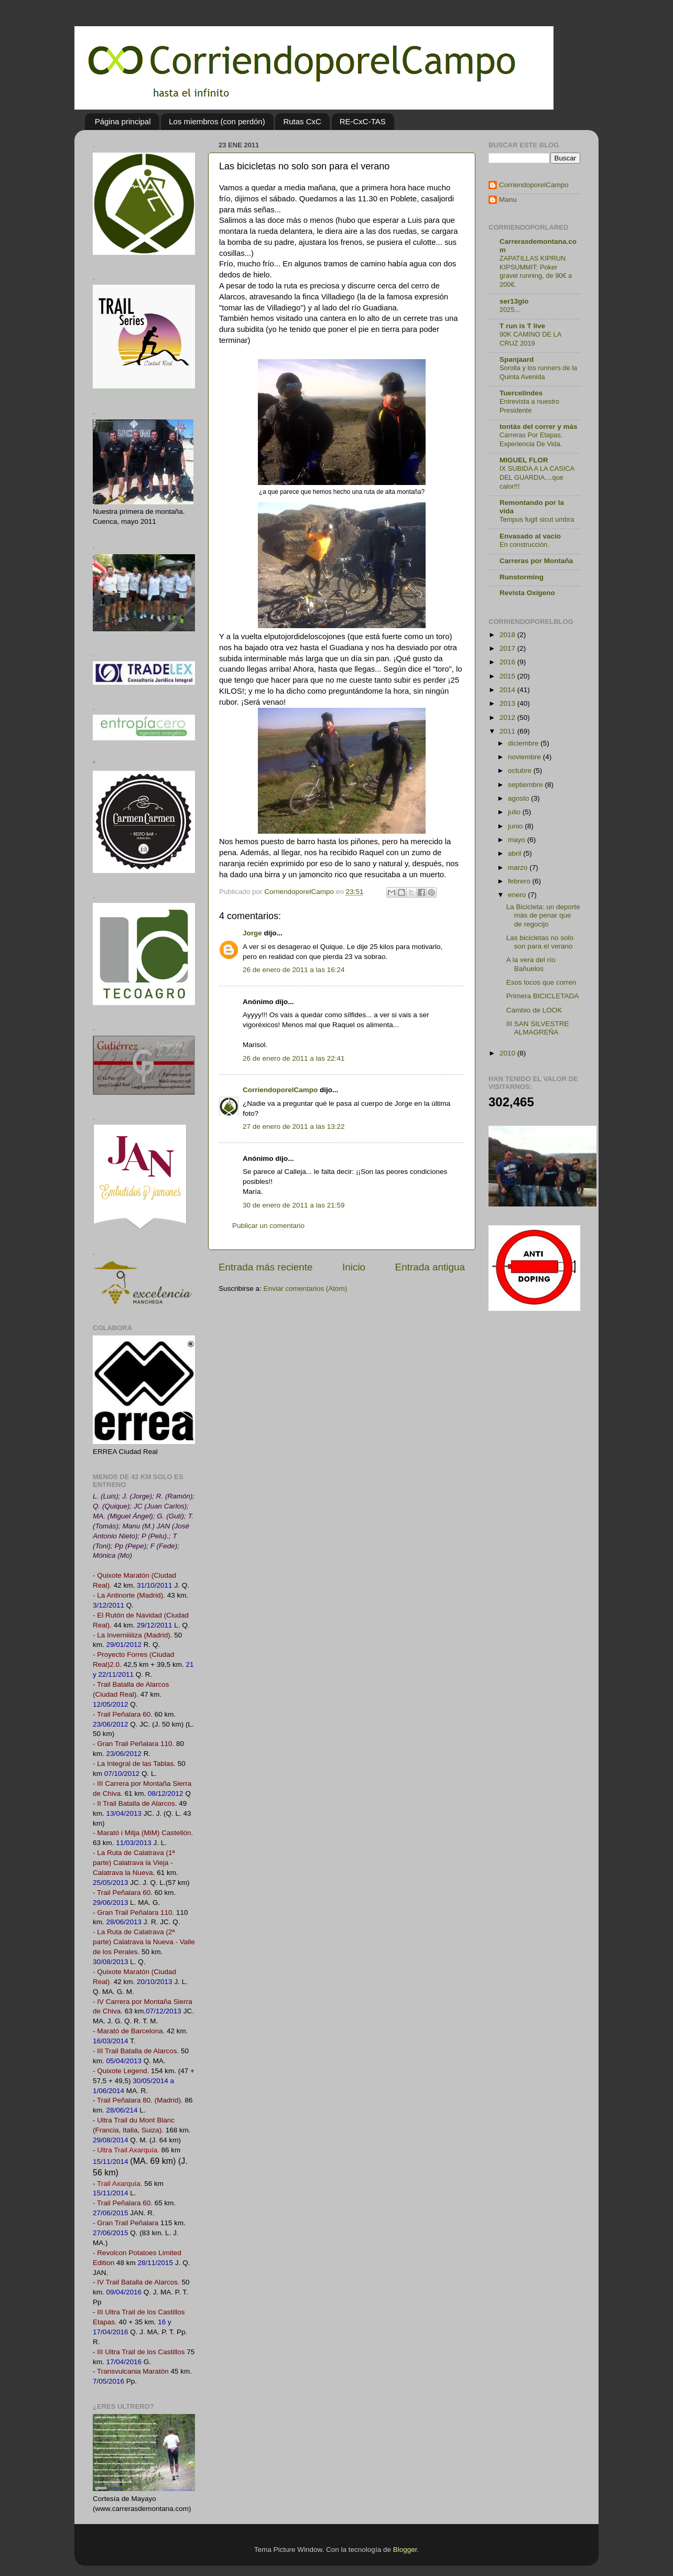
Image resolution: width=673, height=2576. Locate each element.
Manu (508, 199)
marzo (518, 867)
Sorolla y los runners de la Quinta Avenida (538, 372)
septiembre (526, 785)
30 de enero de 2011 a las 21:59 (293, 1205)
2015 (508, 676)
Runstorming (522, 577)
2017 (508, 648)
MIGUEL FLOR (524, 460)
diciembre (524, 743)
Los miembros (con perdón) (217, 121)
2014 (508, 690)
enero (518, 895)
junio (516, 826)
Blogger (405, 2549)
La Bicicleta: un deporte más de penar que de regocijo (543, 915)
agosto (519, 798)
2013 (508, 703)
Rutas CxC (302, 121)
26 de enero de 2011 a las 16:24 (293, 970)
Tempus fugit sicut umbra (537, 519)
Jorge (252, 933)
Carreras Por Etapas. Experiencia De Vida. (531, 439)
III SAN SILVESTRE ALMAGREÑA (537, 1028)
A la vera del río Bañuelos (531, 964)
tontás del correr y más (539, 426)
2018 (508, 635)
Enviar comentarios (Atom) (306, 1288)
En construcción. (524, 544)
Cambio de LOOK (534, 1010)
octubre (521, 770)
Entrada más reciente (266, 1267)
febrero (520, 881)
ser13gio (514, 301)
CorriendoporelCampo (280, 1090)
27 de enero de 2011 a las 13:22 (293, 1126)
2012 (508, 717)
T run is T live (522, 326)
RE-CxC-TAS (363, 121)
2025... (510, 310)
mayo (517, 840)
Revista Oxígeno (527, 593)
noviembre (525, 757)
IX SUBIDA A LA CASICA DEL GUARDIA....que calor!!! (537, 477)
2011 (508, 731)
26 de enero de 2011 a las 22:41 (293, 1058)
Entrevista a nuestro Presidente (529, 405)
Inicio (353, 1267)
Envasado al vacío (530, 536)
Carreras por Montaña (536, 561)
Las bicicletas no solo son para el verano (539, 942)
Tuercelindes (521, 393)
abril (515, 853)
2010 (508, 1053)
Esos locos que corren (541, 982)
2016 (508, 662)
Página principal (123, 121)
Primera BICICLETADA (542, 996)
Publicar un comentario (268, 1226)
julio (515, 812)
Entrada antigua (430, 1267)
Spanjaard (517, 359)
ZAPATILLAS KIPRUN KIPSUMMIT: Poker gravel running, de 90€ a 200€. (536, 271)
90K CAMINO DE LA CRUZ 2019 (530, 338)
